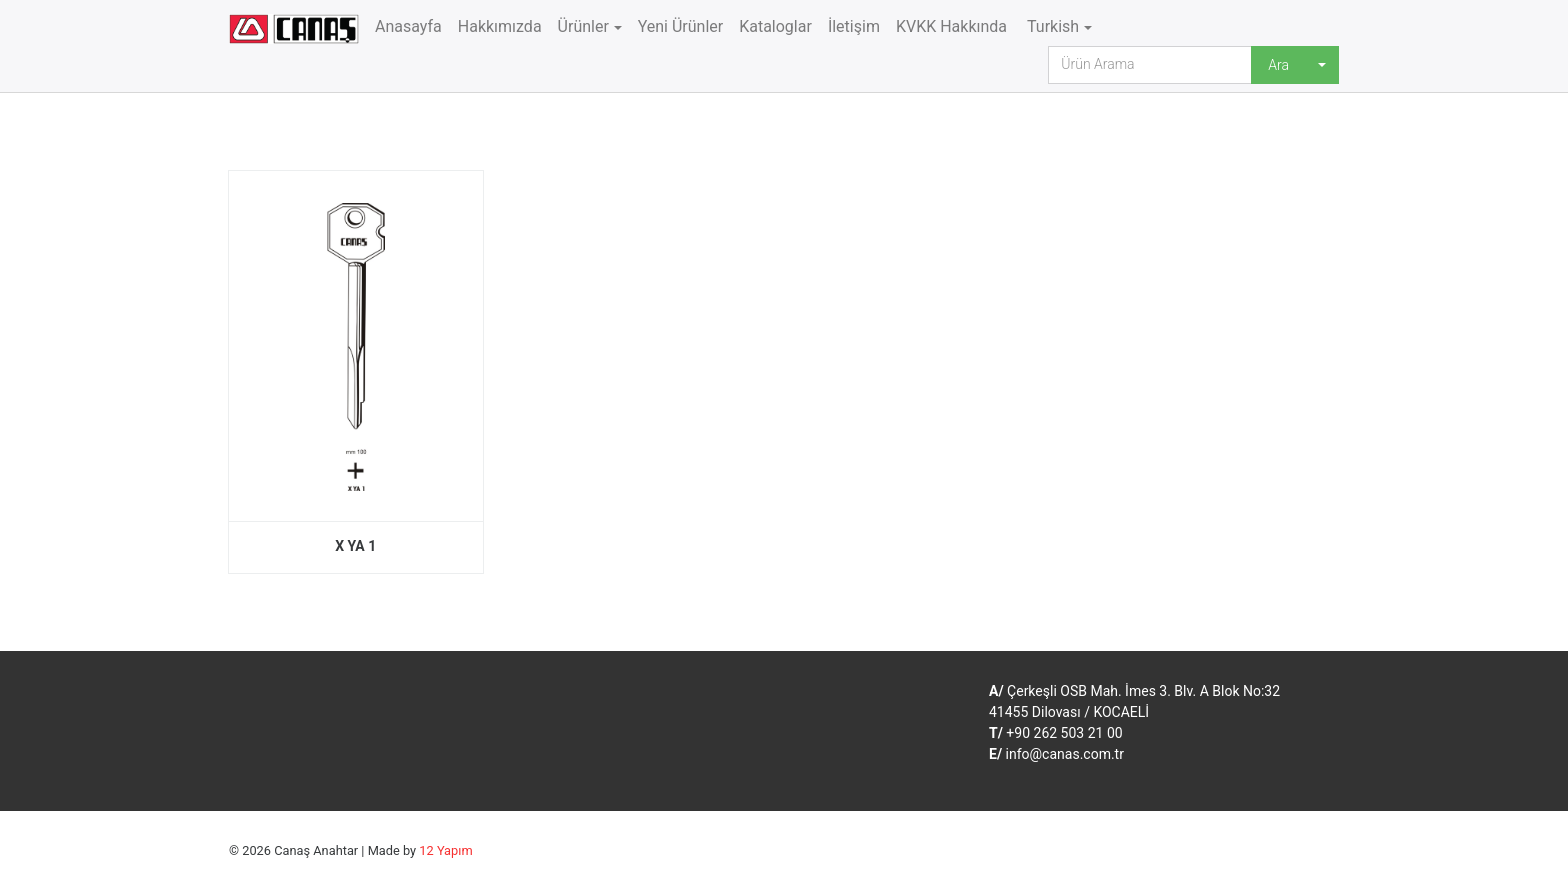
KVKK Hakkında (951, 26)
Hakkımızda (500, 26)
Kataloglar (775, 26)
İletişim (854, 26)
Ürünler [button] (583, 26)
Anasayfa (408, 26)
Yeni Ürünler (681, 26)
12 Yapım (445, 850)
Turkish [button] (1051, 26)
